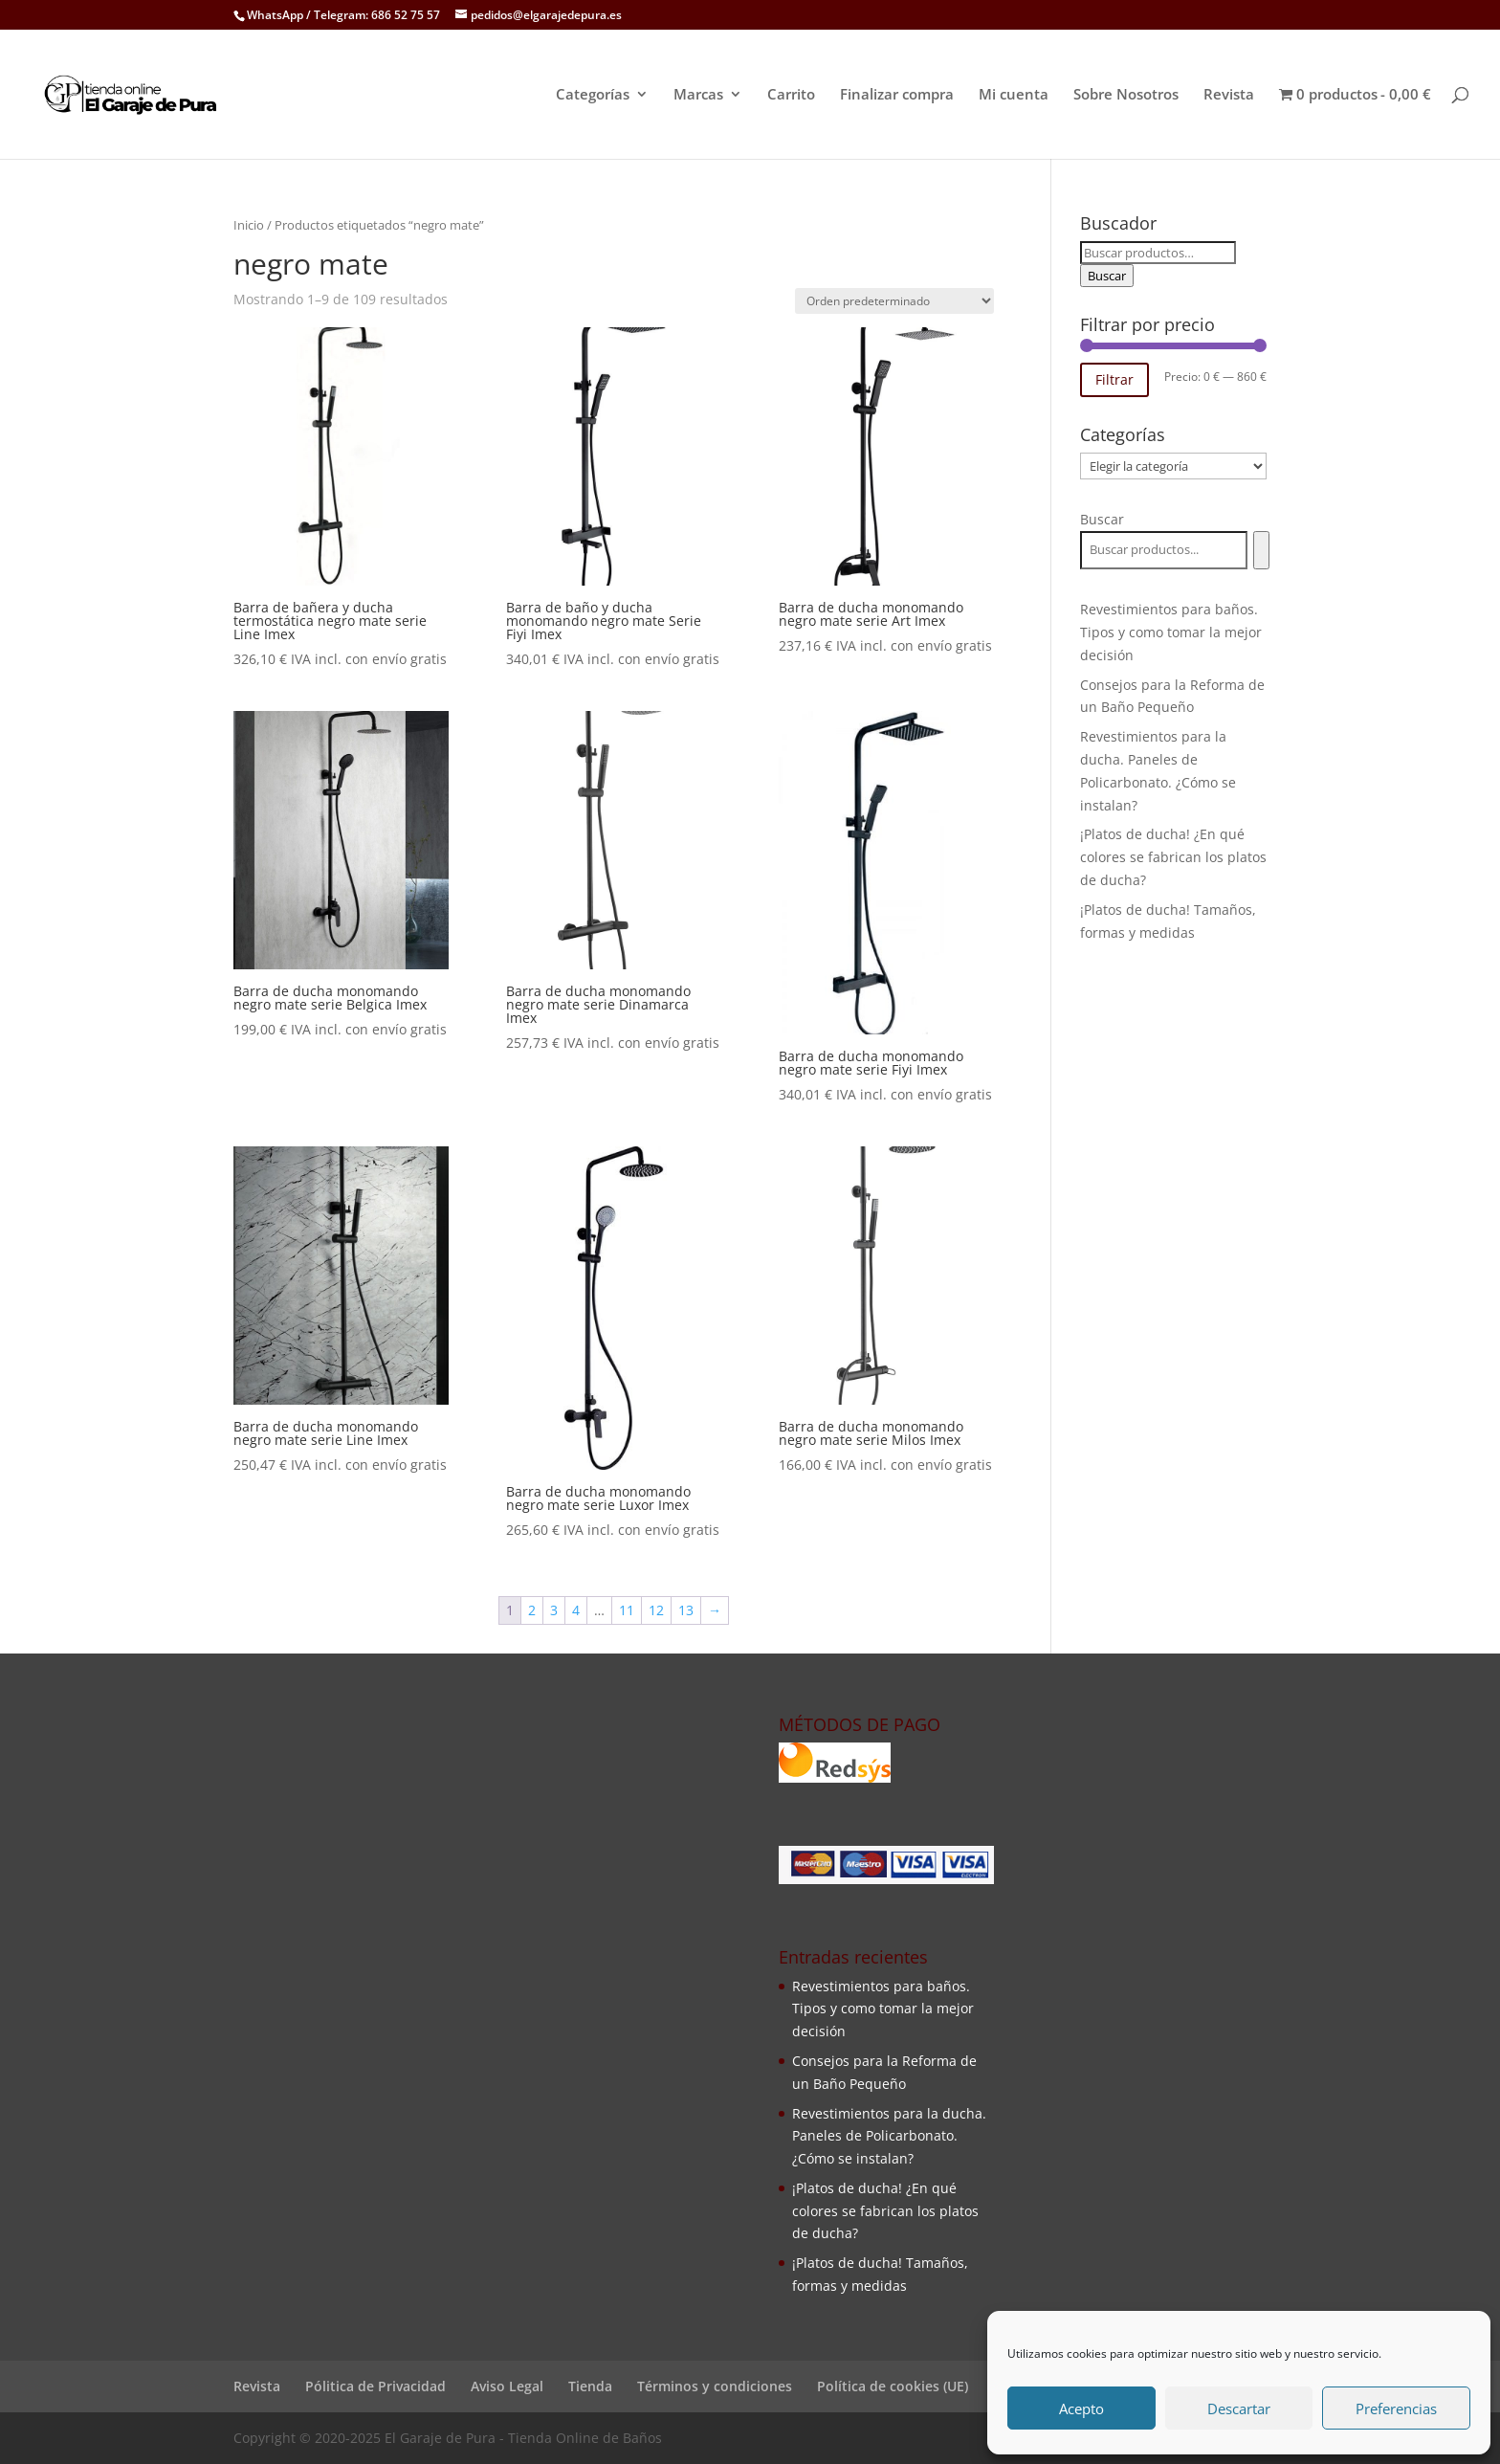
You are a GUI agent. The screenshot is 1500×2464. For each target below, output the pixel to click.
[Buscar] (1261, 550)
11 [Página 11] (626, 1610)
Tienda (590, 2386)
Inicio (248, 224)
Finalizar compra (897, 95)
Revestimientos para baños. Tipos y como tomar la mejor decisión (1171, 632)
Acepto (1081, 2408)
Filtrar (1114, 379)
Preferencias (1396, 2408)
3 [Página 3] (554, 1610)
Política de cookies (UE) (892, 2386)
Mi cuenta (1013, 95)
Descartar (1238, 2408)
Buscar (1107, 275)
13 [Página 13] (686, 1610)
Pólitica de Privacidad (375, 2386)
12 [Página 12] (656, 1610)
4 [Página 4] (576, 1610)
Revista (1228, 95)
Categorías (592, 95)
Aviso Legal (507, 2386)
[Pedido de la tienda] (894, 301)
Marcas (698, 95)
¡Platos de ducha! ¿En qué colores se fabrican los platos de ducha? (1173, 857)
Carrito (791, 95)
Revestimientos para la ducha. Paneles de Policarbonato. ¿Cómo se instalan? (889, 2136)
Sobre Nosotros (1126, 95)
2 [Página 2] (532, 1610)
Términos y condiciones (714, 2386)
